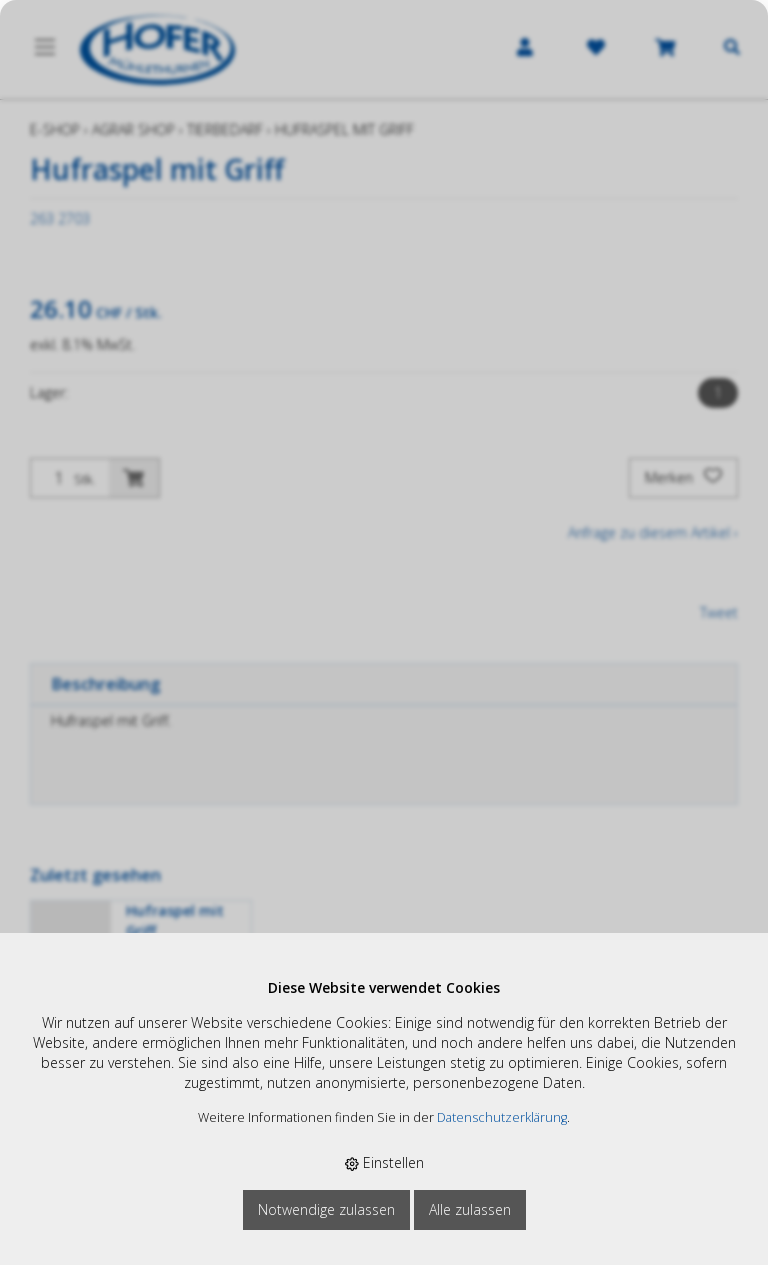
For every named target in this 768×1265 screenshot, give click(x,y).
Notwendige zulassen (326, 1209)
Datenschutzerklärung (502, 1117)
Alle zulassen (470, 1209)
